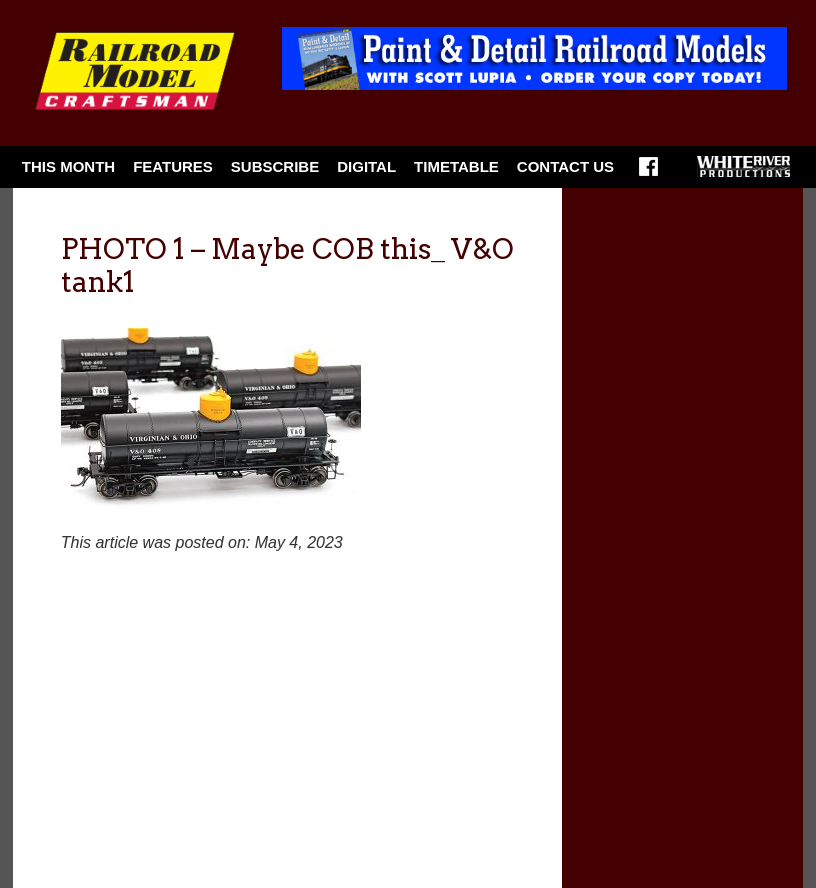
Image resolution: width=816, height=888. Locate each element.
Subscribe (275, 166)
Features (173, 166)
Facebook (648, 173)
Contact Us (565, 166)
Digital (366, 166)
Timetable (456, 166)
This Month (68, 166)
